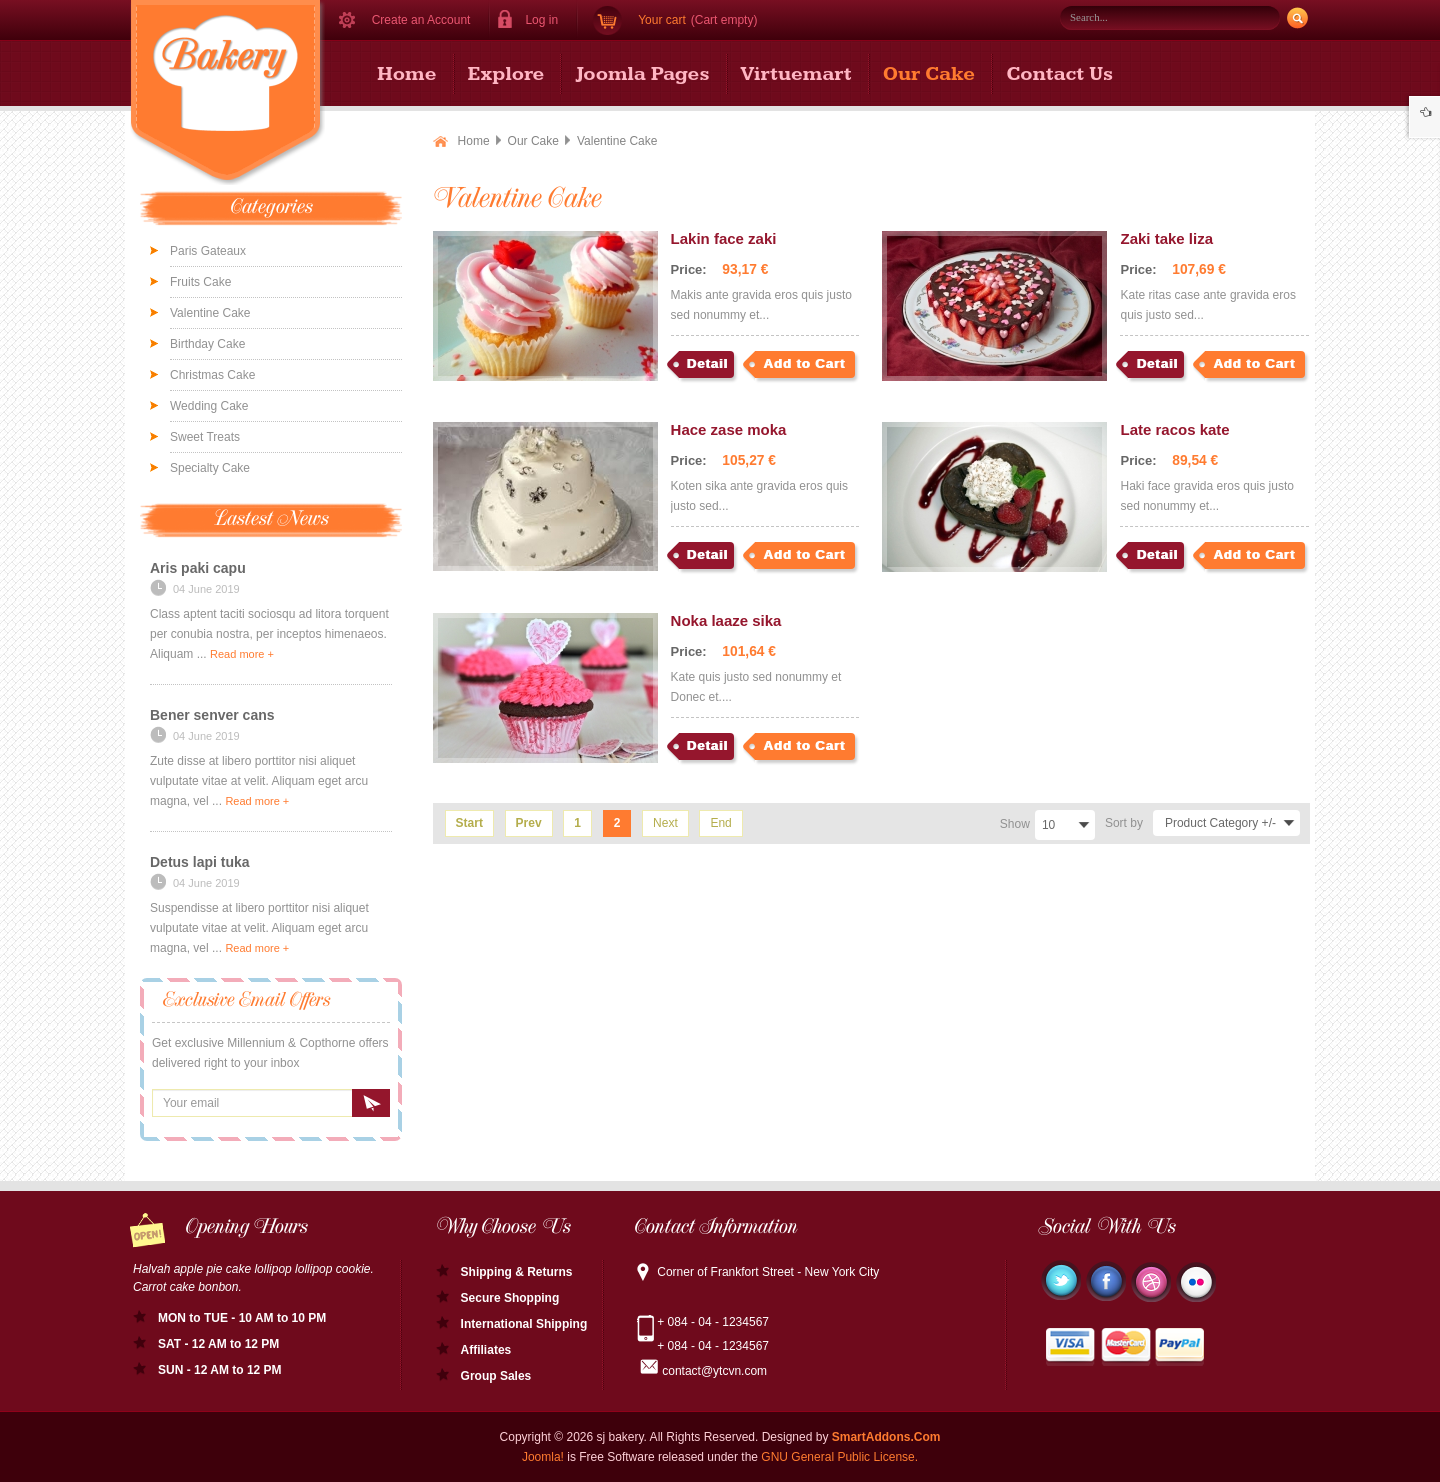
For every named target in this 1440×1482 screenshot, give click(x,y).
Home (474, 141)
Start (469, 823)
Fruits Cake (200, 282)
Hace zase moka (729, 429)
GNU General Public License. (839, 1457)
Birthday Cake (207, 344)
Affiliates (486, 1350)
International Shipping (524, 1324)
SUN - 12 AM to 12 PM (220, 1370)
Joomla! (543, 1457)
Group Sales (496, 1376)
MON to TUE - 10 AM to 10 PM (242, 1318)
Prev (529, 823)
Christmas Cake (212, 375)
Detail (707, 363)
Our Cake (533, 141)
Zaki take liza (1166, 238)
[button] (534, 20)
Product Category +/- (1220, 823)
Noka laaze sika (726, 620)
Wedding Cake (209, 406)
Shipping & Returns (517, 1272)
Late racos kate (1174, 429)
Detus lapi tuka (200, 862)
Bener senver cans (212, 715)
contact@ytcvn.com (714, 1371)
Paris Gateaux (208, 251)
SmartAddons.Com (886, 1437)
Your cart (662, 20)
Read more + (242, 654)
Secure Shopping (510, 1298)
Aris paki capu (198, 568)
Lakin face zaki (724, 238)
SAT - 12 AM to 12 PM (218, 1344)
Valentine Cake (210, 313)
